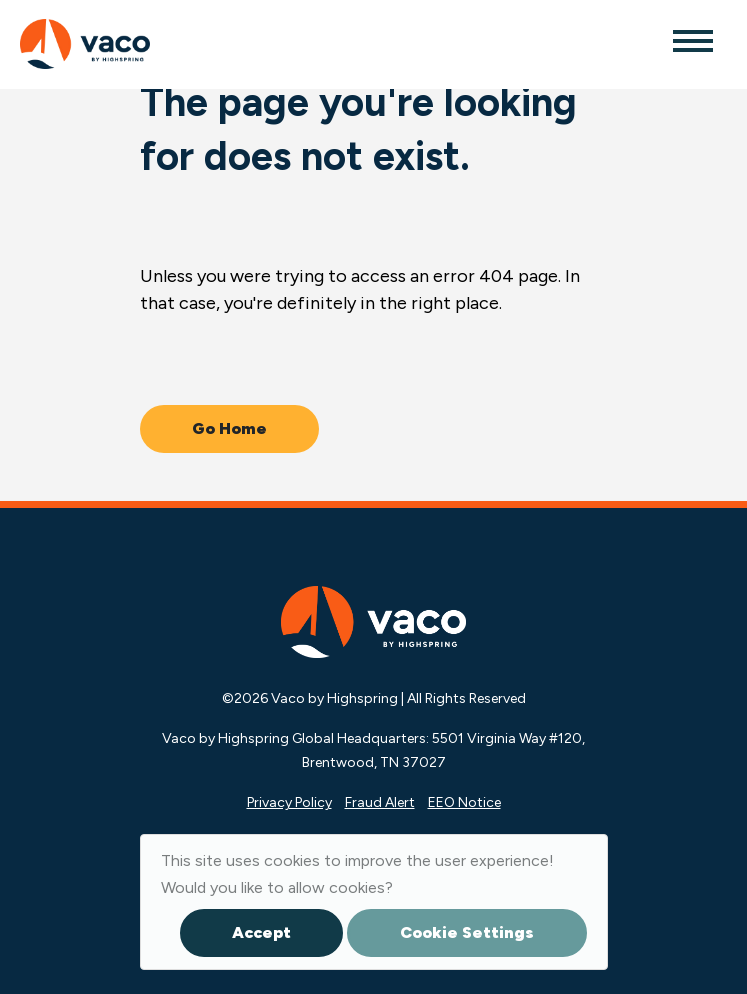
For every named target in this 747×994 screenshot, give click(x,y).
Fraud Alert (380, 802)
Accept (261, 932)
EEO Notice (464, 802)
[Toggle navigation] (692, 40)
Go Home (229, 428)
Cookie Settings (467, 932)
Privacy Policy (289, 802)
